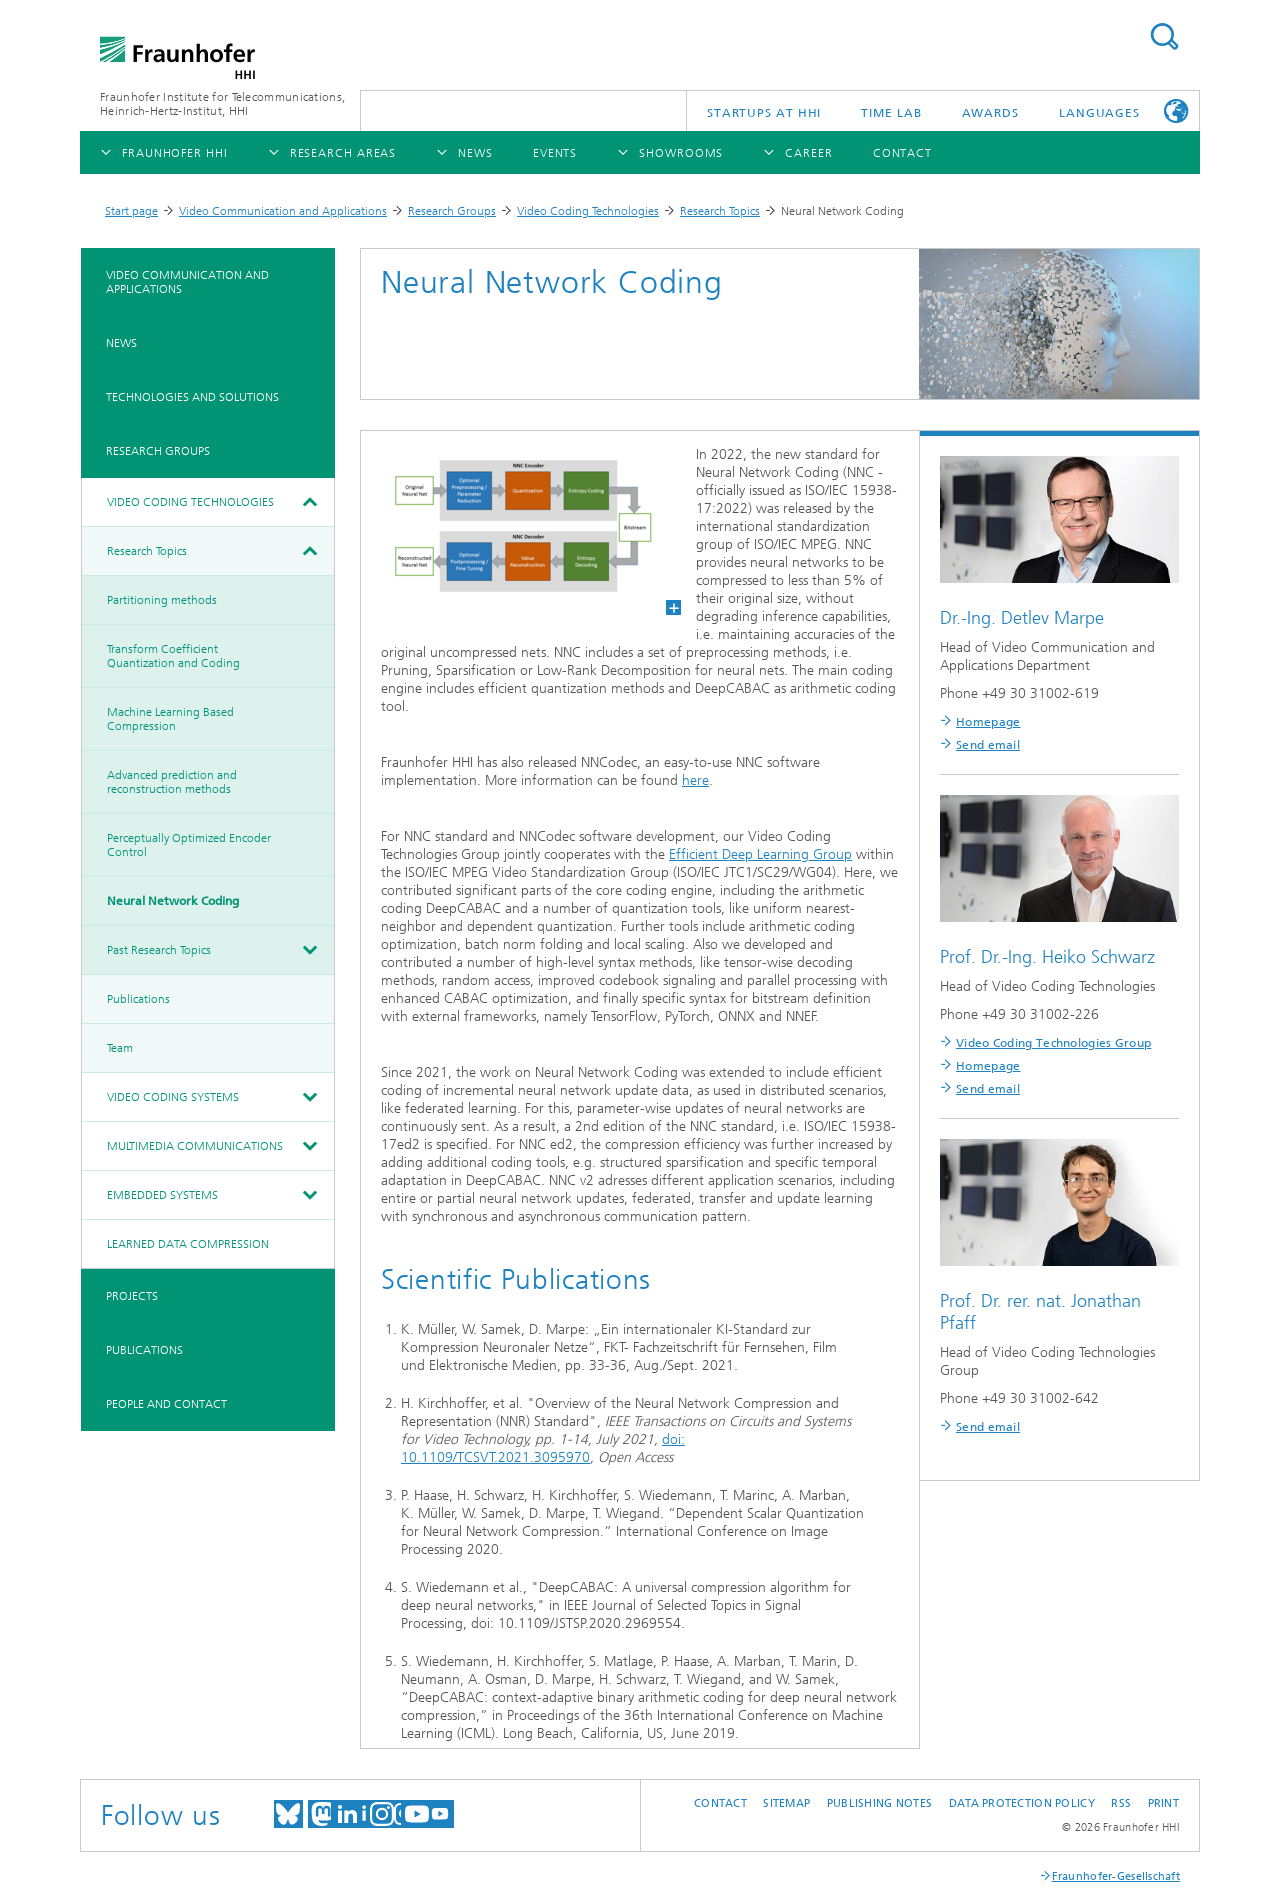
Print (1163, 1803)
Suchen (1164, 36)
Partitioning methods (162, 600)
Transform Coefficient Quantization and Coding (173, 656)
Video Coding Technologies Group (1053, 1043)
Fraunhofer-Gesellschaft (1116, 1876)
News (121, 343)
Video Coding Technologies (588, 211)
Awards (990, 113)
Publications (138, 999)
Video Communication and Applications (283, 211)
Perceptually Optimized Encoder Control (189, 845)
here (695, 780)
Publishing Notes (879, 1803)
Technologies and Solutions (192, 397)
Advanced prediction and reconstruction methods (172, 782)
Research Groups (452, 211)
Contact (720, 1803)
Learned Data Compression (188, 1244)
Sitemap (786, 1803)
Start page (131, 211)
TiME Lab (891, 113)
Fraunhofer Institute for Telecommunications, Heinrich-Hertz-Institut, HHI (222, 104)
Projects (132, 1296)
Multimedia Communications (195, 1146)
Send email (988, 745)
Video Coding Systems (173, 1097)
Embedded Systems (162, 1195)
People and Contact (166, 1404)
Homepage (988, 722)
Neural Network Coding (173, 901)
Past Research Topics (159, 950)
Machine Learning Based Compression (170, 719)
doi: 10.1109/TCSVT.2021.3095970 (543, 1448)
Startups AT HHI (764, 113)
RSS (1121, 1803)
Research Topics (720, 211)
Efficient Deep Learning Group (760, 854)
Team (120, 1048)
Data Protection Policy (1022, 1803)
